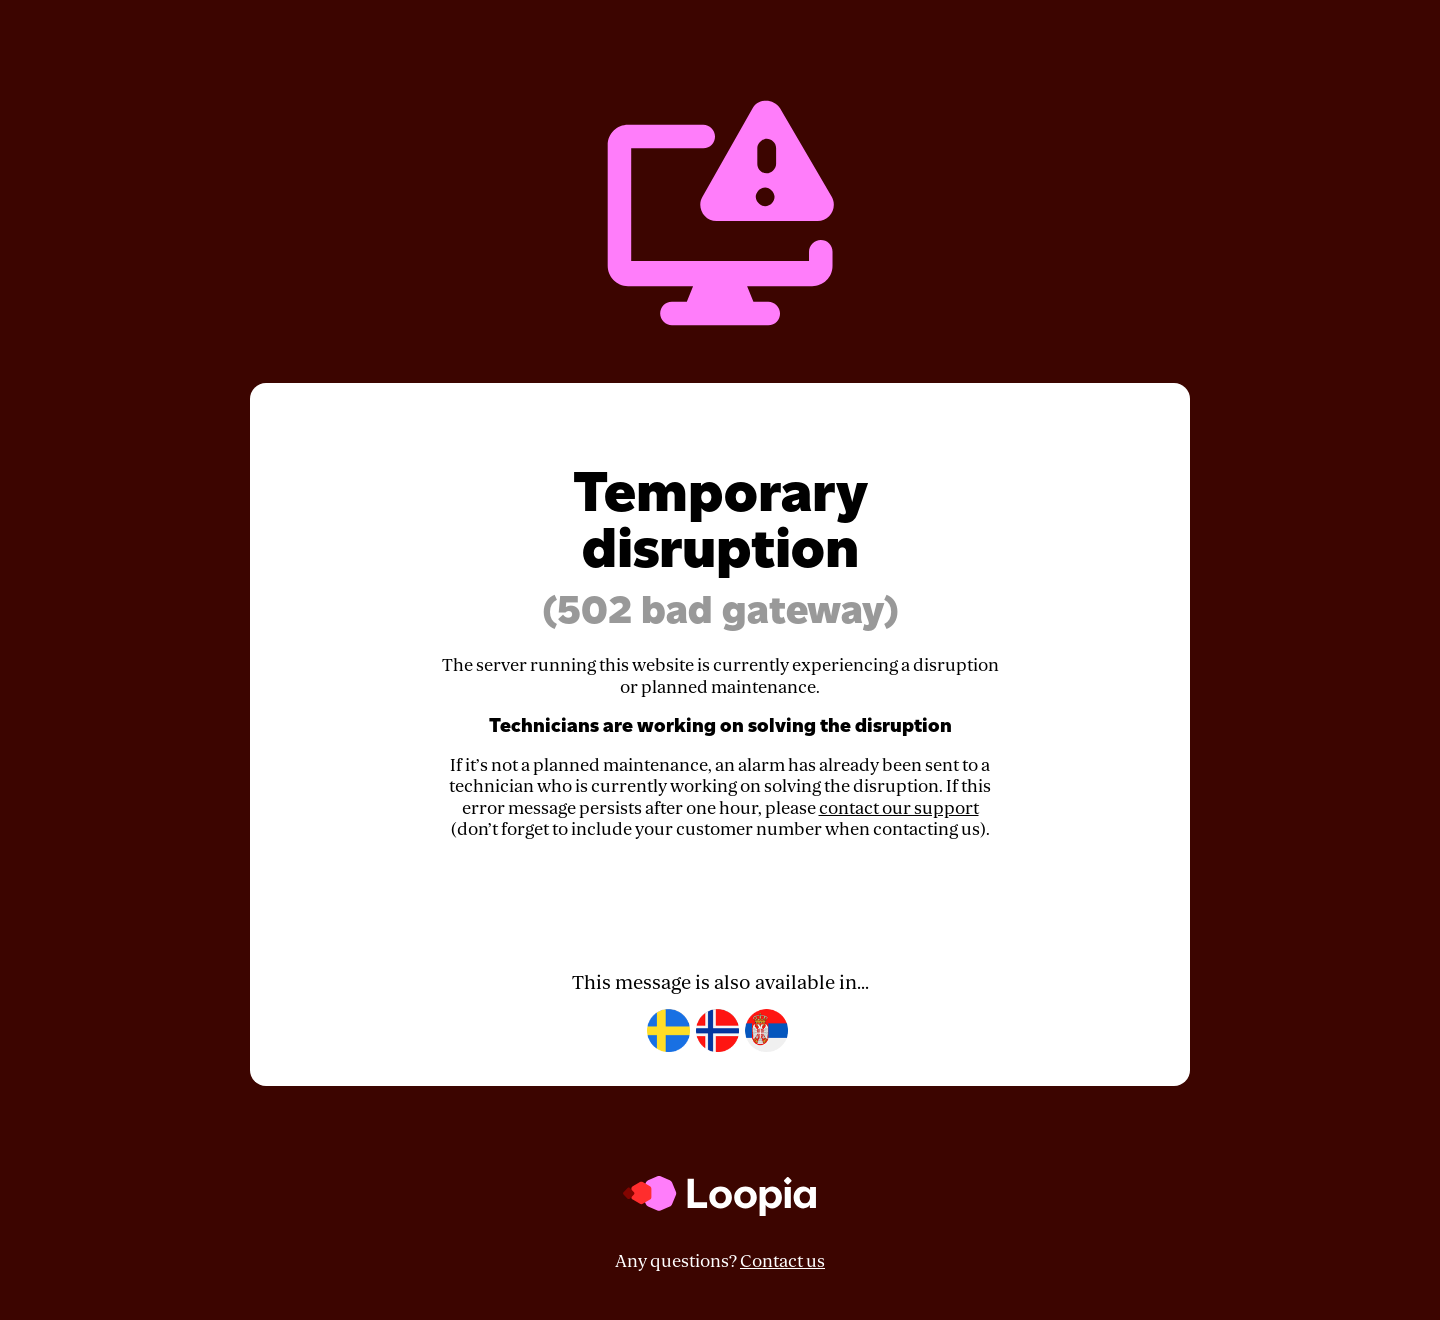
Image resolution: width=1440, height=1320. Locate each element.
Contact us (782, 1261)
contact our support (899, 808)
